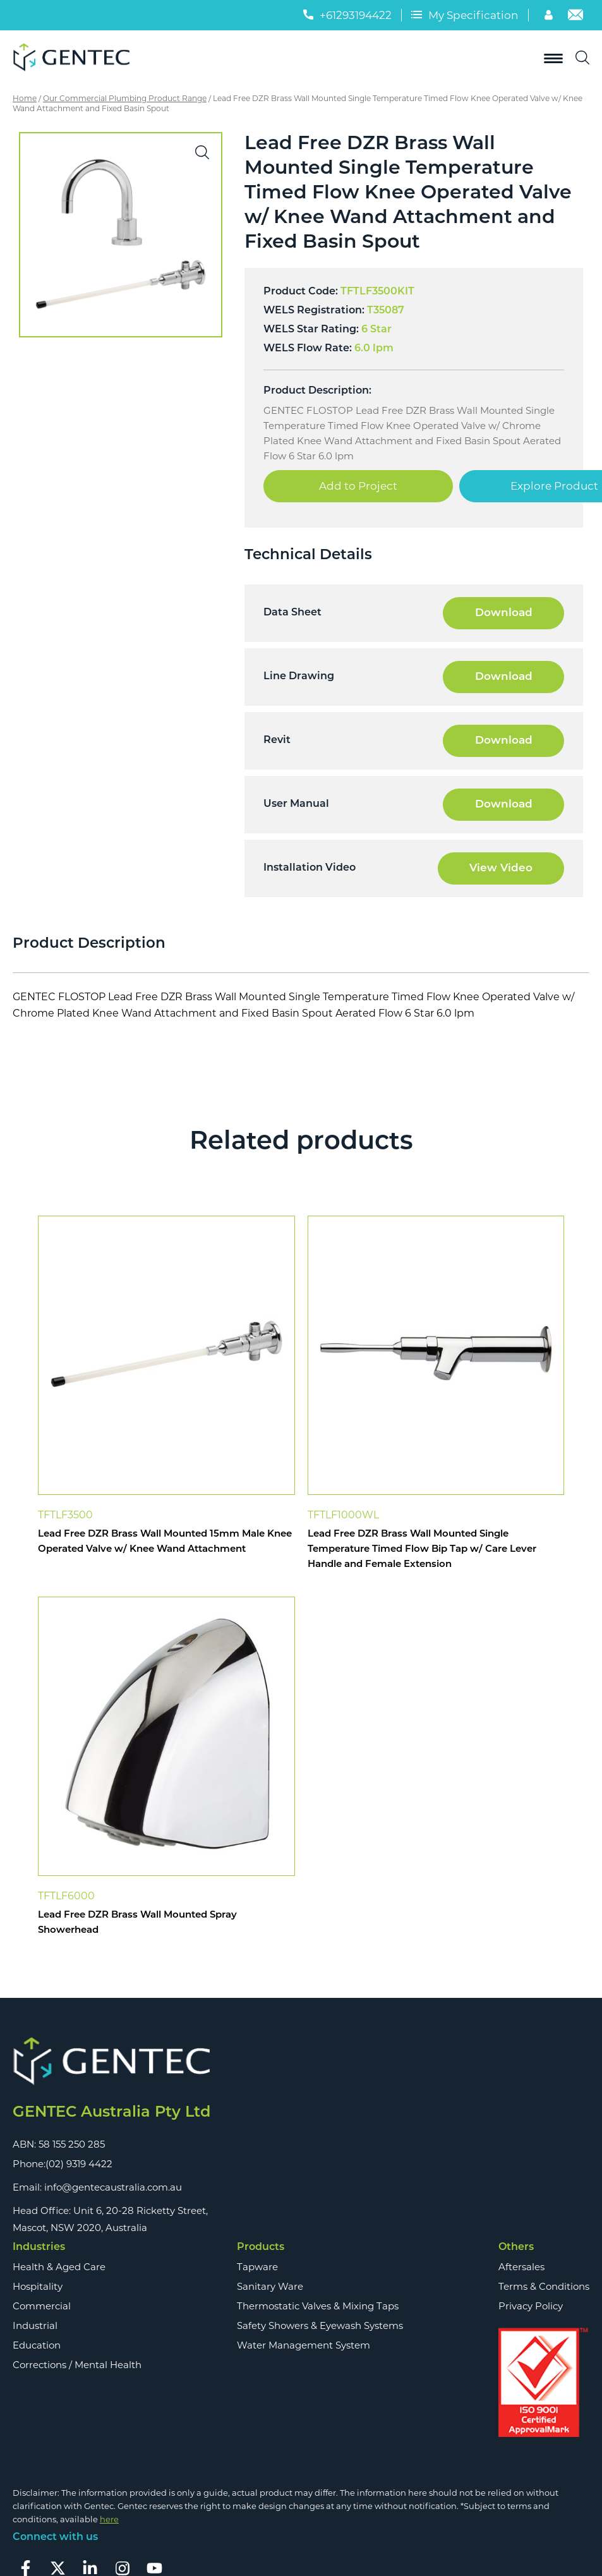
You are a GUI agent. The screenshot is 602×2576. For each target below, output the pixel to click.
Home (25, 98)
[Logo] (76, 58)
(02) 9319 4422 (78, 2164)
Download (504, 613)
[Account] (550, 17)
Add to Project (358, 486)
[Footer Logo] (111, 2061)
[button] (202, 152)
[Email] (575, 17)
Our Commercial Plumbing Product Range (125, 98)
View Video (501, 868)
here (109, 2519)
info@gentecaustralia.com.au (113, 2187)
